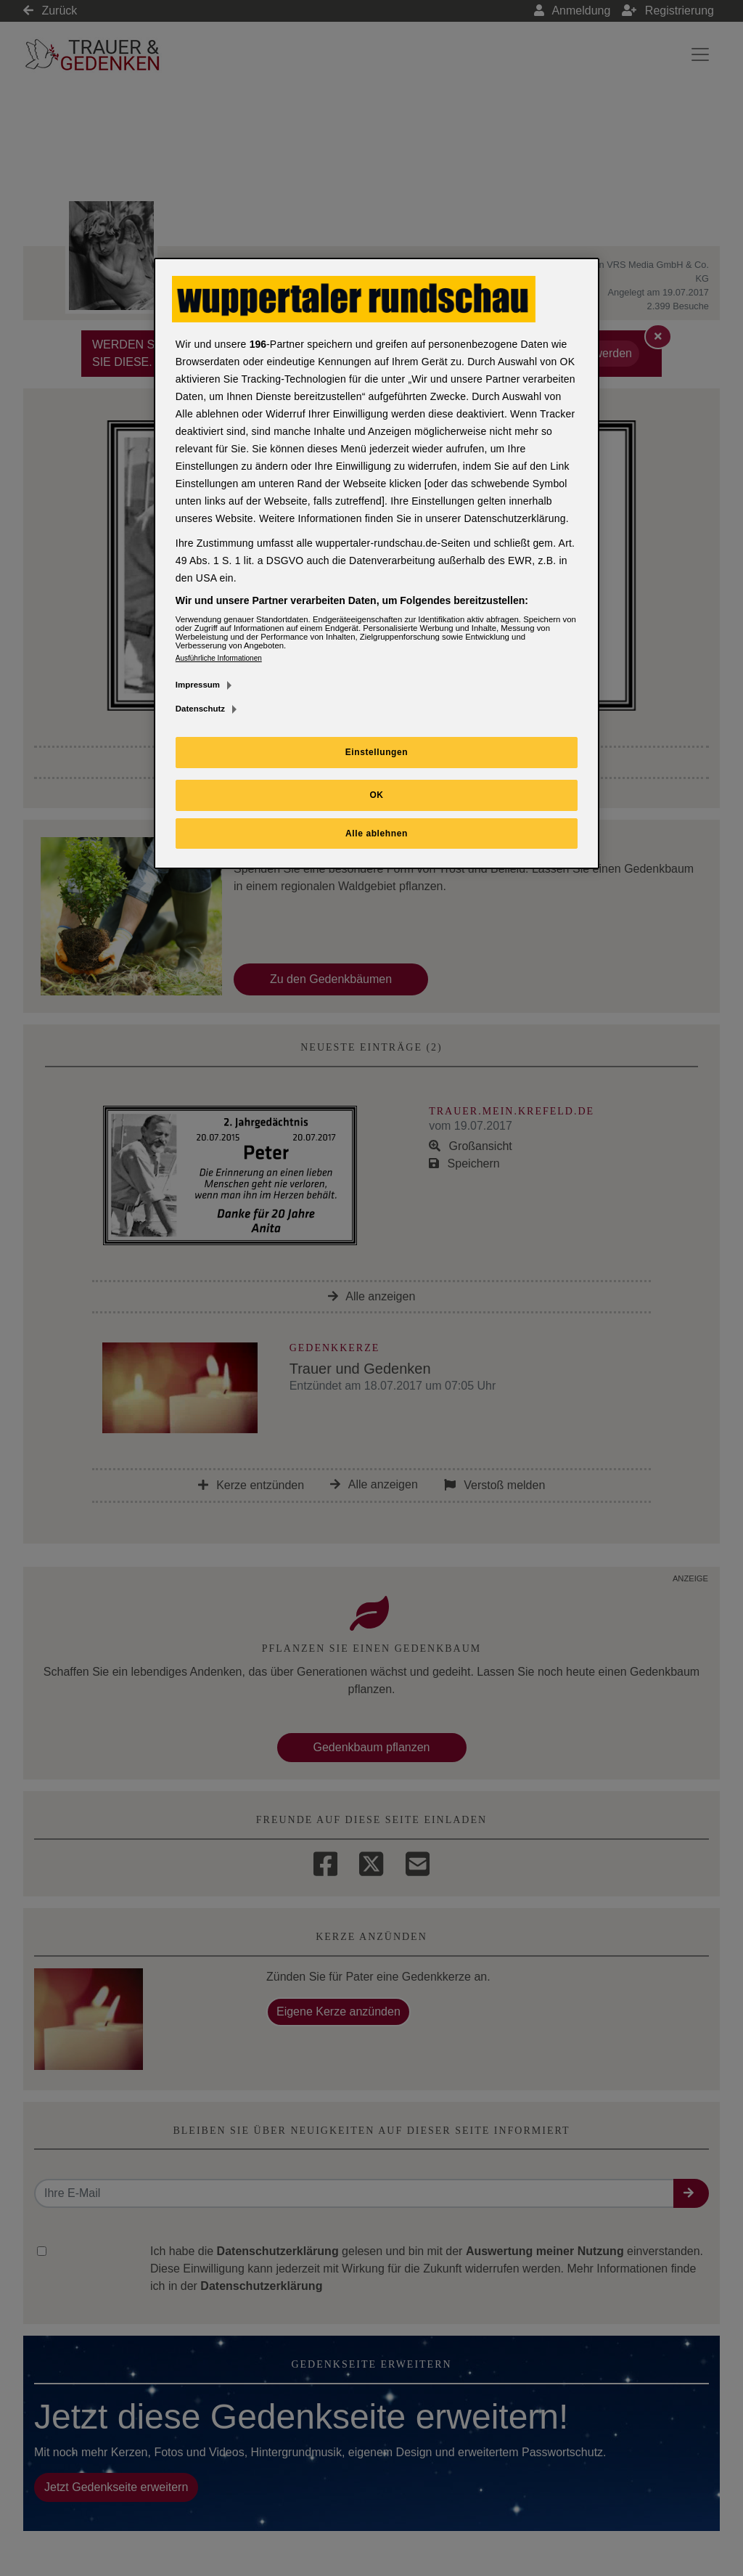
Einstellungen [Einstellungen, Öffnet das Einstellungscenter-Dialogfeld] (376, 752)
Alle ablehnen (376, 833)
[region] (376, 564)
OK (376, 795)
